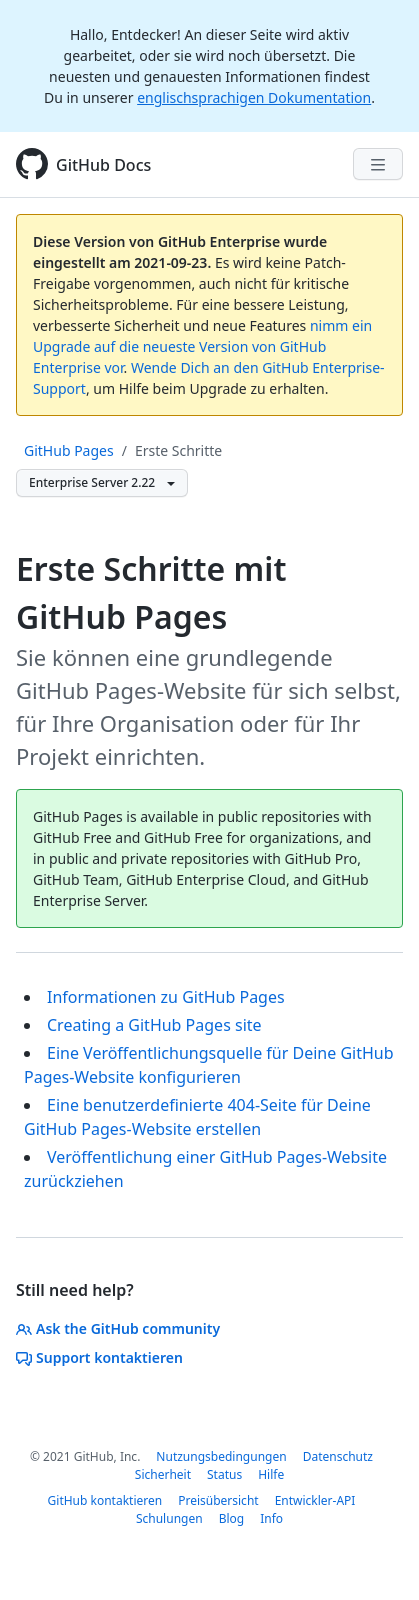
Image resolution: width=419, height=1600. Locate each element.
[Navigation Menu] (378, 164)
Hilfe (271, 1474)
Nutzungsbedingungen (221, 1456)
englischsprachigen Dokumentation (254, 97)
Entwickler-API (315, 1500)
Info (271, 1518)
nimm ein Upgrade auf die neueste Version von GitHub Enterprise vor (202, 346)
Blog (232, 1518)
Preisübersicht (218, 1500)
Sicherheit (163, 1474)
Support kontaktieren (99, 1357)
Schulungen (169, 1518)
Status (224, 1474)
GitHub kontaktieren (105, 1500)
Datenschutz (338, 1456)
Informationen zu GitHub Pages (166, 997)
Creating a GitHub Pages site (154, 1025)
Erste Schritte (178, 450)
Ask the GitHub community (118, 1328)
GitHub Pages (69, 450)
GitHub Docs (103, 165)
